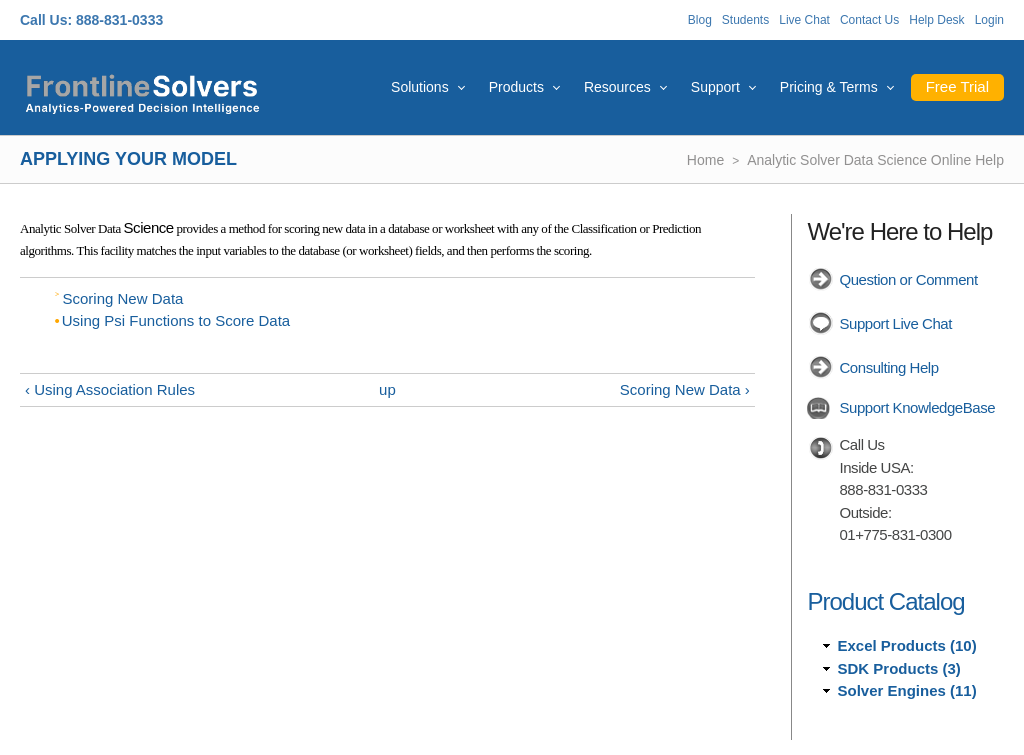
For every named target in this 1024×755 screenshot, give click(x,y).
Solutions (420, 87)
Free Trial (957, 86)
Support (715, 87)
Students (745, 20)
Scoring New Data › (685, 389)
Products (516, 87)
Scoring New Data (123, 298)
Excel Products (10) (906, 645)
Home (705, 160)
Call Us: (46, 20)
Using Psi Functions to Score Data (176, 320)
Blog (700, 20)
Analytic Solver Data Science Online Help (875, 160)
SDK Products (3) (898, 668)
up (387, 389)
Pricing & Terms (829, 87)
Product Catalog (885, 601)
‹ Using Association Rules (110, 389)
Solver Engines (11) (906, 690)
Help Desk (936, 20)
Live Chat (804, 20)
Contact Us (869, 20)
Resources (617, 87)
